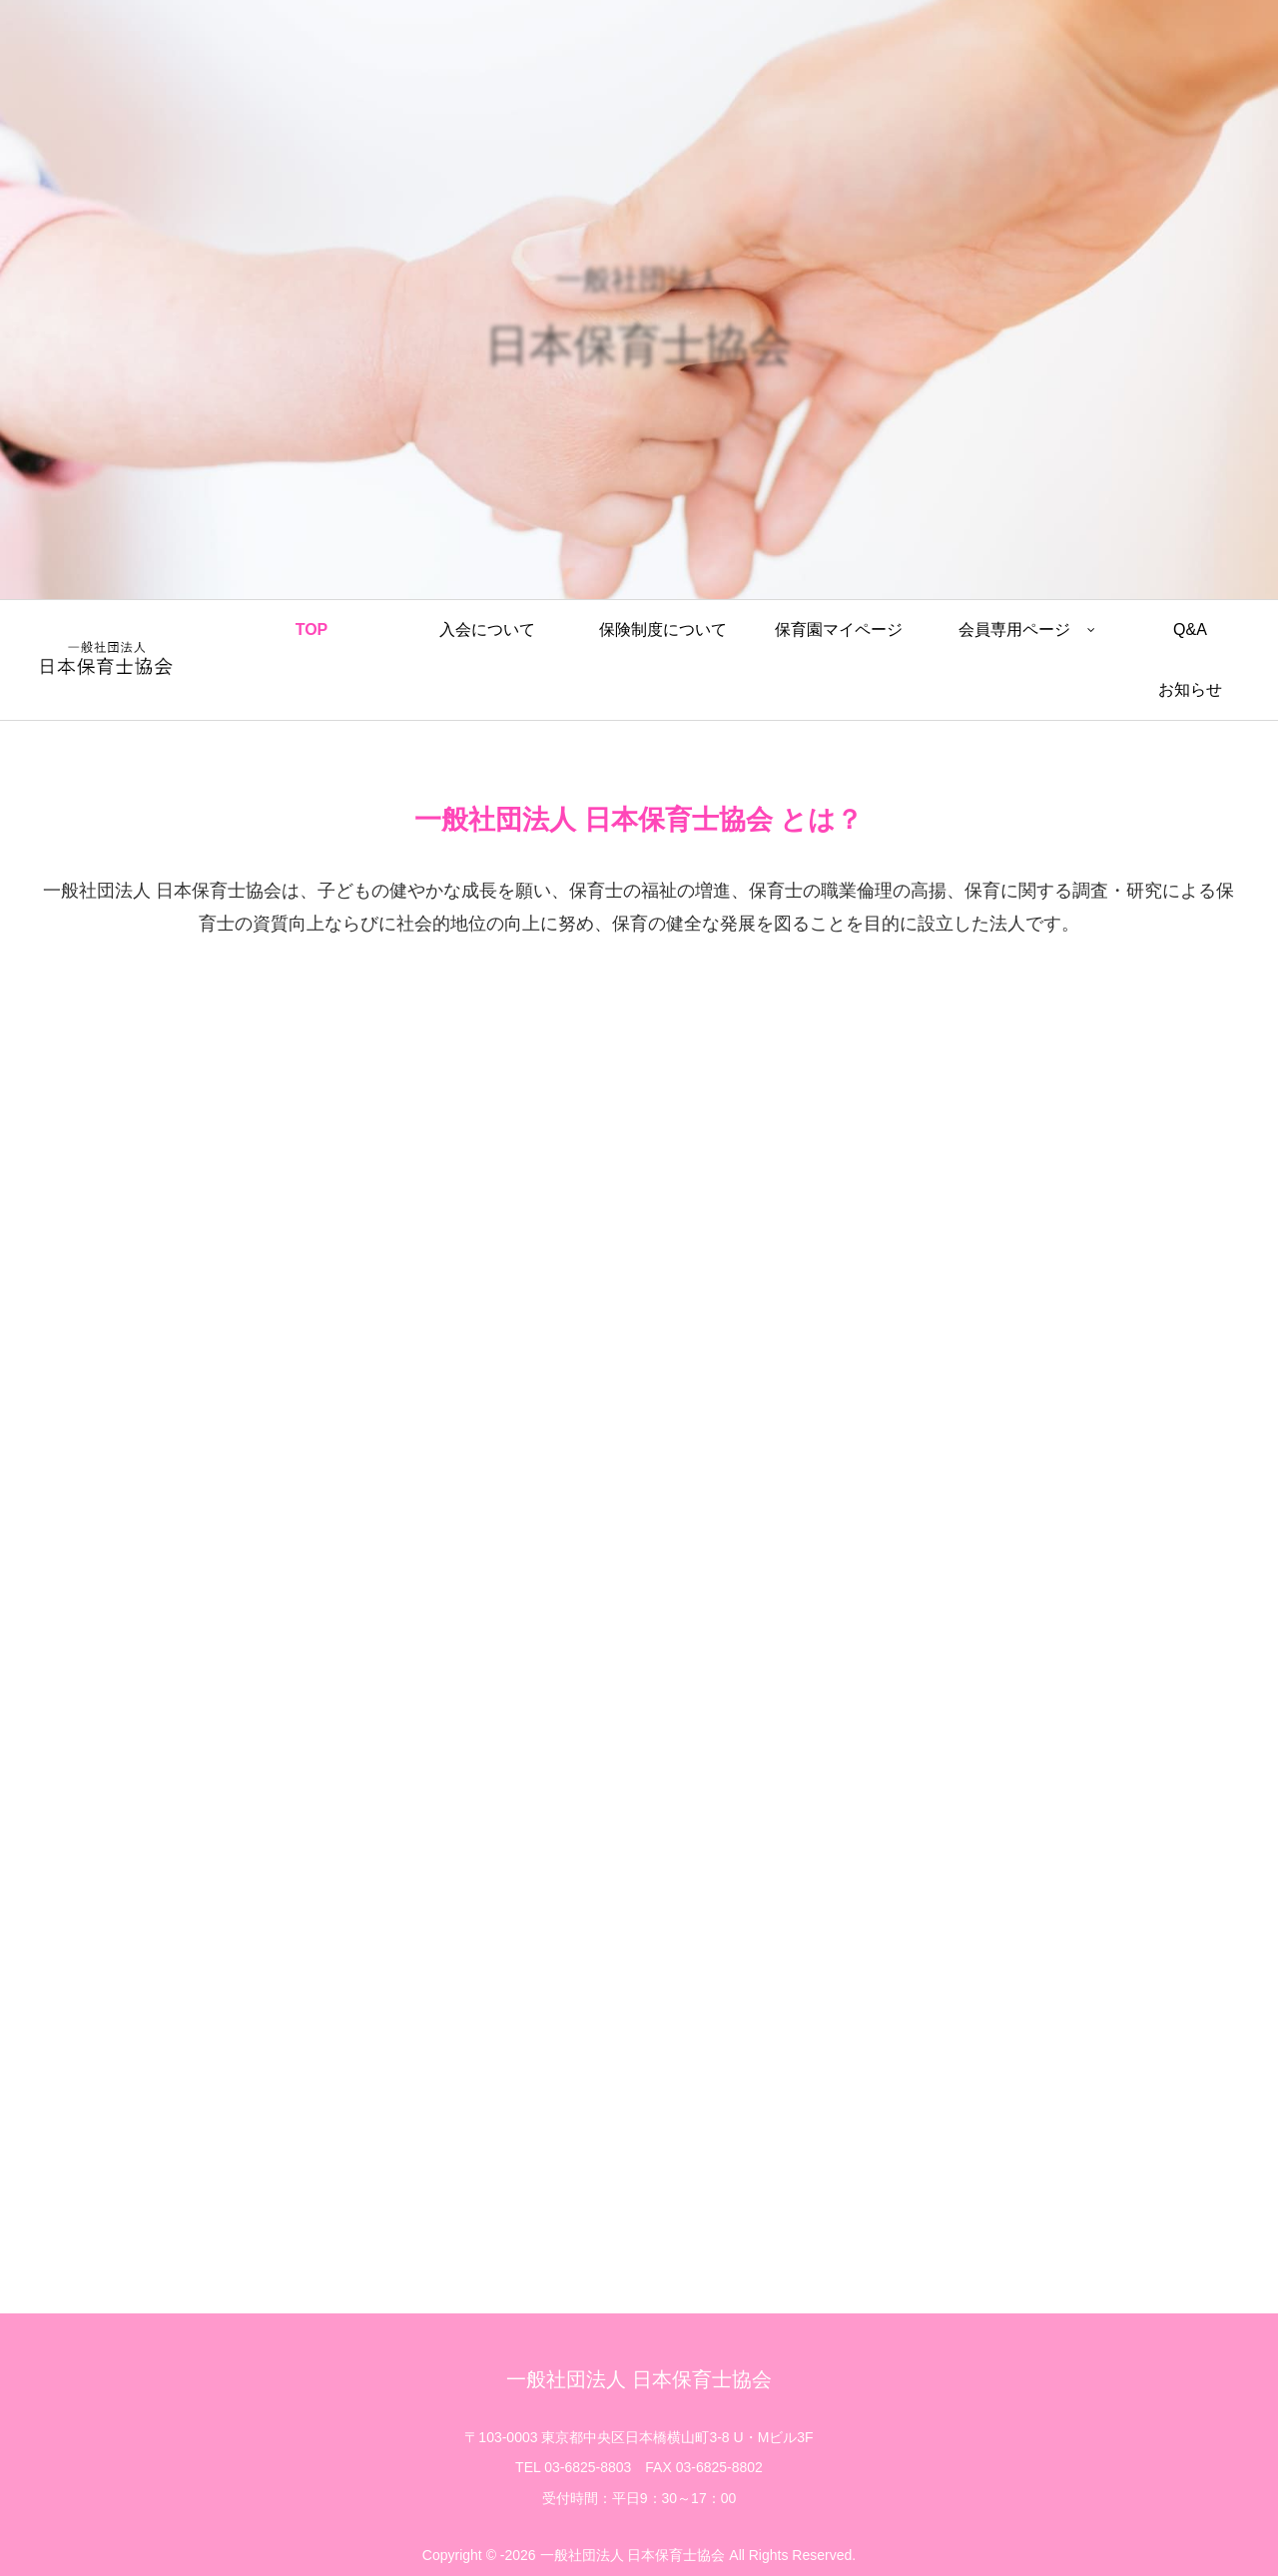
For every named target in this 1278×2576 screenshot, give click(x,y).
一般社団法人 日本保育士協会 (639, 2379)
